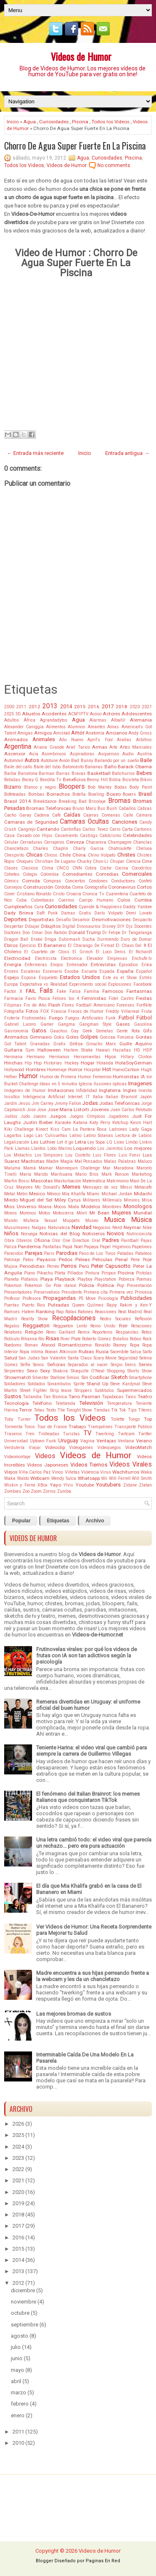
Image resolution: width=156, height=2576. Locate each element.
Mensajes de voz (100, 1187)
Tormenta (13, 1426)
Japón (146, 1096)
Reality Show (34, 1319)
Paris (49, 1253)
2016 (93, 707)
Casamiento (66, 835)
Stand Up (97, 1384)
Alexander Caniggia (24, 727)
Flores (68, 1005)
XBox (42, 1485)
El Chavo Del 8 (131, 945)
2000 (9, 707)
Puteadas (58, 1305)
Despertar (13, 926)
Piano (29, 1273)
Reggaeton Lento (70, 1326)
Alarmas (97, 720)
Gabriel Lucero (20, 1024)
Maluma (12, 1168)
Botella (79, 794)
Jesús (24, 1103)
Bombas (36, 794)
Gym (30, 1050)
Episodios (128, 964)
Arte (113, 747)
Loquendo (84, 1148)
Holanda (105, 1063)
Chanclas (142, 842)
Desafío (63, 919)
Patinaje (12, 1259)
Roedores (13, 1345)
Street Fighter (33, 1390)
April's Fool (100, 739)
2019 (18, 2203)
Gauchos (58, 1031)
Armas (99, 747)
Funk (111, 1018)
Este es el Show (120, 977)
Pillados (75, 1273)
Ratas (71, 1311)
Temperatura (119, 1403)
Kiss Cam (60, 1129)
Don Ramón (56, 932)
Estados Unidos (80, 977)
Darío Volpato (108, 913)
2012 (34, 707)
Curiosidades (54, 122)
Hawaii (103, 1050)
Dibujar (32, 926)
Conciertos (75, 881)
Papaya (91, 1246)
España (125, 971)
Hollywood (14, 1069)
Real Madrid (130, 1311)
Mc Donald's (47, 1187)
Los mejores (138, 1148)
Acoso (96, 714)
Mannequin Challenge (78, 1168)
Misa (147, 1200)
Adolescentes (136, 714)
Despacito (142, 919)
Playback (65, 1279)
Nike (147, 1227)
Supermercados (134, 1390)
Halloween (49, 1050)
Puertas (11, 1305)
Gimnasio (41, 1037)
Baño (110, 767)
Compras (52, 881)
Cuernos (66, 900)
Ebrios (11, 945)
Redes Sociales (115, 1319)
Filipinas (13, 1005)
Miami (93, 1194)
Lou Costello (77, 1155)
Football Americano (95, 1005)
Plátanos (29, 1279)
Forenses (125, 1005)
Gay (75, 1031)
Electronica (71, 958)
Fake (61, 991)
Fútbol (144, 1017)
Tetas (39, 1410)
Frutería (12, 1018)
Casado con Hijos (34, 835)
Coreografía (95, 887)
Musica (114, 1220)
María (25, 1174)
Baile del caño (18, 767)
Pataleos (143, 1253)
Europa (11, 984)
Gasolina (143, 1024)
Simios (73, 1377)
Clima (47, 868)
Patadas (125, 1253)
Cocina (121, 868)
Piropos (109, 1273)
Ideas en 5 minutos (58, 1084)
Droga (50, 939)
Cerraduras (31, 842)
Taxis (130, 1396)
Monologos (138, 1206)
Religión (34, 1332)
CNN (77, 868)
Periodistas (32, 1266)
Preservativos (47, 1292)
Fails (46, 990)
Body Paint (140, 787)
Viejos (10, 1472)
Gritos (76, 1044)
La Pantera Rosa (89, 1129)
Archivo (95, 1521)
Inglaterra (110, 1090)
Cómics (11, 881)
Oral (96, 1240)
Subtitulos (104, 1390)
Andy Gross (140, 733)
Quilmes (95, 1305)
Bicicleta (130, 779)
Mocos (60, 1206)
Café (56, 815)
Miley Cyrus (67, 1200)
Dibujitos (51, 926)
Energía (12, 964)
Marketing (142, 1174)
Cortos (144, 887)
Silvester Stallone (48, 1377)
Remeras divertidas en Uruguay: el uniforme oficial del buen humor (88, 1705)
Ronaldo (102, 1345)
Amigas (25, 733)
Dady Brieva (18, 913)
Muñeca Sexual (40, 1220)
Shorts (133, 1371)
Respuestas (127, 1332)
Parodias (66, 1253)
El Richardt (140, 951)
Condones (98, 881)
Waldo (23, 1478)
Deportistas (41, 919)
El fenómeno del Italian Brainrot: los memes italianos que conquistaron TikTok (88, 1797)
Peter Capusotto (111, 1266)
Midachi (143, 1194)
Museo (91, 1220)
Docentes (143, 926)
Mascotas (42, 1181)
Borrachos (58, 794)
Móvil (82, 1213)
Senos (38, 1364)
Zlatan (145, 1485)
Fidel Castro (121, 998)
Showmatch (17, 1377)
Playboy (84, 1279)
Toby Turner (17, 1419)
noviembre (23, 2302)
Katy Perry (99, 1122)
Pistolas (144, 1273)
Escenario (52, 971)
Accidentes (54, 714)
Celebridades (137, 835)
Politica (105, 1285)
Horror (75, 1069)
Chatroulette (119, 848)
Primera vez (121, 1292)
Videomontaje (17, 1456)
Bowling (96, 794)
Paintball (130, 1240)
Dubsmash (69, 939)
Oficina (42, 1240)
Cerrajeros (54, 842)
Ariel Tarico (77, 747)
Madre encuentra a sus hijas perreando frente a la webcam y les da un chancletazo (92, 1976)
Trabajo (77, 1426)
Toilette (117, 1419)
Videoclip (55, 1447)
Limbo (132, 1142)
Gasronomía (16, 1031)
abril (16, 2381)
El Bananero (52, 945)
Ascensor (14, 754)
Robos (135, 1339)
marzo (18, 2392)
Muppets (71, 1220)
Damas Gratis (76, 913)
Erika (146, 964)
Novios (115, 1233)
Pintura (92, 1273)
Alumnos (76, 727)
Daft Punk (47, 913)
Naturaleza (59, 1227)
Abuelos (31, 714)
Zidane (130, 1485)
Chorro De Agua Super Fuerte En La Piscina (75, 145)
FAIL (31, 991)
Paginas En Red (103, 2561)
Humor (28, 1076)
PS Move (87, 1298)
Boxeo (113, 794)
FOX (44, 1011)
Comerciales (137, 874)
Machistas (33, 1161)
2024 (18, 2147)
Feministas (94, 998)
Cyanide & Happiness (100, 906)
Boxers (129, 794)
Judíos (10, 1116)
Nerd (117, 1227)
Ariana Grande (49, 747)
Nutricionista (139, 1234)
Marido (41, 1174)
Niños (11, 1233)
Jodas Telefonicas (119, 1103)
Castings (89, 835)
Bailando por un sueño (116, 760)
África (29, 720)
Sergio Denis (123, 1364)
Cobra (91, 868)
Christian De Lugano (55, 861)
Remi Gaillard (60, 1332)
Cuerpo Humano (96, 900)
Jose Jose (36, 1109)
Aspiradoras (82, 754)
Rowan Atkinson (61, 1351)
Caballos (127, 808)
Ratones (85, 1311)
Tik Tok (118, 1410)
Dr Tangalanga (137, 932)
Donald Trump (85, 932)
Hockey (71, 1063)
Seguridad (128, 1358)
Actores (111, 714)
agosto (19, 2336)
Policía (86, 1285)
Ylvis (68, 1485)
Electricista (46, 958)
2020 (135, 707)
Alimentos (56, 727)
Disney (109, 926)
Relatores (13, 1332)
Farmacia (13, 998)
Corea (77, 887)
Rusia (102, 1351)
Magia (66, 1161)
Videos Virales (130, 1464)
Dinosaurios (89, 926)
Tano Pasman (84, 1396)
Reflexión (143, 1319)
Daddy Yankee (137, 906)
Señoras (56, 1364)
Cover (9, 894)
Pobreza (126, 1279)
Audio (128, 754)
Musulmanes (17, 1227)
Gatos (39, 1030)
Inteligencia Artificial (44, 1096)
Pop (120, 1285)
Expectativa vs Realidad (43, 984)
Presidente (72, 1292)
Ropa (134, 1345)
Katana (80, 1122)
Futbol (126, 1017)
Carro (114, 829)
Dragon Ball (16, 939)
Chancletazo (16, 848)
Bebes (144, 773)
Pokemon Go (37, 1285)
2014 (66, 706)
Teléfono (42, 1403)
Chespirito (14, 855)
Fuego (56, 1018)
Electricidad (17, 958)
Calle (128, 815)
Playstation (105, 1279)
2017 (108, 706)
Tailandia (32, 1396)
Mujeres (121, 1212)
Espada (106, 971)
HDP (147, 1050)
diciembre (23, 2290)
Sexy (45, 1371)
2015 (80, 707)
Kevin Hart (141, 1122)
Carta (127, 829)
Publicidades (136, 1298)
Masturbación (67, 1181)
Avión (64, 760)
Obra (9, 1240)
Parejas (33, 1253)
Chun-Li (100, 861)
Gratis (59, 1044)
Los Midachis (18, 1155)
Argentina (17, 746)
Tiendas (102, 1410)
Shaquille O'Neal (87, 1371)
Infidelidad (86, 1090)
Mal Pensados (88, 1161)
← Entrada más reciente (35, 453)
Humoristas (126, 1076)
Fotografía (14, 1011)
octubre (20, 2313)
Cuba (21, 900)
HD (137, 1050)
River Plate (70, 1339)
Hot (106, 1069)
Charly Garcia (88, 848)
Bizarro (12, 787)
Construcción (38, 887)
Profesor (12, 1298)
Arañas (124, 739)
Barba (10, 773)
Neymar (132, 1227)
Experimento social (87, 984)
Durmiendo (108, 939)
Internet (75, 1096)
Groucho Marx (101, 1044)
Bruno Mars (84, 808)
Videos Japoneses (47, 1465)
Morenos (28, 1213)
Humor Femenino (94, 1076)
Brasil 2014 (17, 801)
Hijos (110, 1056)
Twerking (104, 1434)
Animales (43, 739)
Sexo (32, 1371)
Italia (98, 1096)
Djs (129, 926)
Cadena (41, 815)
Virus (105, 1472)
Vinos (57, 1472)
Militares (91, 1200)
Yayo (55, 1485)
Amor (77, 733)
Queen (78, 1305)
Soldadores (14, 1384)
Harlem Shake (78, 1050)
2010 (18, 2443)
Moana (45, 1206)
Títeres (145, 1410)
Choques (24, 861)
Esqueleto (48, 977)
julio (16, 2347)
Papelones (142, 1246)
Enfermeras (36, 964)
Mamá (29, 1168)
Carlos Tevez (95, 829)
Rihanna (29, 1339)
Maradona (124, 1168)
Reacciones (105, 1311)
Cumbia (143, 900)
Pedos (65, 1259)
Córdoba (62, 887)
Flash (54, 1005)
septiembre (24, 2324)
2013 (49, 706)
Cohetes (12, 874)
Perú (84, 1266)
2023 (18, 2158)
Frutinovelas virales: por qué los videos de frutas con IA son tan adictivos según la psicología (86, 1655)
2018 (121, 707)
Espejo (11, 977)
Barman (46, 773)
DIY (120, 926)
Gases (123, 1024)
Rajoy (111, 1305)
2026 (18, 2124)
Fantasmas (139, 991)
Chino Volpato (102, 855)
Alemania (141, 720)
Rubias (86, 1351)
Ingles (129, 1090)
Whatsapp (89, 1478)
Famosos (112, 991)
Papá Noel (72, 1246)
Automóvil (13, 760)
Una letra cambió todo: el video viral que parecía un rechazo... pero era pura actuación (93, 1842)
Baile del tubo (47, 767)
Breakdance (45, 801)
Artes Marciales (136, 747)
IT (88, 1096)
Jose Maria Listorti (68, 1109)
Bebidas (12, 779)
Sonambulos (59, 1384)
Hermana (13, 1056)
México (53, 1194)
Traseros (13, 1434)
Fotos (32, 1011)
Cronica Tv (93, 894)
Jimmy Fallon (67, 1103)
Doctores (12, 932)
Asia (33, 754)
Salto (147, 1351)
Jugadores (118, 1116)
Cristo (58, 894)
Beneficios (74, 779)
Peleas (82, 1259)
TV (88, 1433)
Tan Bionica (55, 1396)
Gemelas (104, 1031)
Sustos (12, 1396)
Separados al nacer (88, 1364)
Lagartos (13, 1135)
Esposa (28, 977)
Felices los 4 (65, 998)
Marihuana (61, 1174)
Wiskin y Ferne (19, 1485)
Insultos (12, 1096)
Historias (53, 1063)
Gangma (66, 1024)
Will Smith (142, 1478)
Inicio (13, 122)
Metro (22, 1194)
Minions (132, 1200)
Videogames (81, 1447)
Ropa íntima (31, 1351)
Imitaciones (61, 1090)
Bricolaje (97, 801)
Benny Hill (97, 779)
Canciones (124, 822)
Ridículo (12, 1339)
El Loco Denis (111, 951)
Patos (28, 1259)
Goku (59, 1037)
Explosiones (119, 984)
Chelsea (144, 848)
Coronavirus (122, 887)
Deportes (15, 919)
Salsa (135, 1351)
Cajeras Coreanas (101, 815)
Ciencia (133, 861)
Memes (71, 1187)
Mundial (143, 1213)
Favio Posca (37, 998)
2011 (21, 707)
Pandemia (29, 1246)
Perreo (53, 1266)
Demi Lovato (139, 913)
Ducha (88, 939)
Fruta (146, 1011)
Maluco (145, 1161)
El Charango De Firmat (91, 945)
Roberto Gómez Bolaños (105, 1339)
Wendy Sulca (63, 1478)
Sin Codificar (95, 1377)
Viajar (35, 1447)
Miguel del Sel (36, 1200)
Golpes (89, 1037)
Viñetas (72, 1472)
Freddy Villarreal (122, 1011)
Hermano (36, 1056)
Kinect (42, 1129)
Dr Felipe (111, 932)
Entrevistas (103, 964)
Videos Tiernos (88, 1465)
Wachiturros (125, 1472)
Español (144, 971)
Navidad (82, 1227)
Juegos (58, 1116)
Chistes (126, 855)
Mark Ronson (115, 1174)
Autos (32, 760)
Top (148, 1419)
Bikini (146, 779)
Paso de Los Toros (97, 1253)
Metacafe (143, 1187)
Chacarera (96, 842)
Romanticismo (75, 1345)
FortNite (144, 1005)
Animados (16, 739)
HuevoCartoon (125, 1069)
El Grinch (82, 951)
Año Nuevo (71, 739)
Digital (68, 926)
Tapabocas (113, 1396)
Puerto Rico (33, 1305)
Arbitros (144, 739)
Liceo (119, 1142)
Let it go (65, 1142)
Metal (9, 1194)
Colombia (49, 874)
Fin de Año (35, 1005)
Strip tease (61, 1390)
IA (143, 1076)
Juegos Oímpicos (87, 1116)
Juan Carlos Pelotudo (131, 1109)
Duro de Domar (136, 939)
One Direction (75, 1240)
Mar (107, 1168)
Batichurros (123, 773)
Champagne (119, 842)
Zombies (12, 1491)
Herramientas (87, 1056)
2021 (147, 707)
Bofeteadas (15, 794)
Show (147, 1371)
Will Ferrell (120, 1478)
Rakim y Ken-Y (136, 1305)
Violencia (90, 1472)
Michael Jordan (117, 1194)
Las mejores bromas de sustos (73, 2014)
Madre (52, 1161)
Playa (46, 1279)
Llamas (22, 1148)
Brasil (145, 794)
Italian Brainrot (121, 1096)
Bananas (94, 767)
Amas (113, 727)
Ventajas (106, 1441)
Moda (73, 1206)
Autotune (49, 760)
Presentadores (18, 1292)
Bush (111, 808)
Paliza (10, 1246)
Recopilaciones (74, 1318)
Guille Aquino (135, 1044)
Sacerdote (119, 1351)
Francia (58, 1011)
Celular (11, 842)
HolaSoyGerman (133, 1063)
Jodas (90, 1103)
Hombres (36, 1069)
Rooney (119, 1345)
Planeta (11, 1279)
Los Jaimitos (110, 1148)
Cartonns (143, 829)
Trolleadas (48, 1434)
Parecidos (13, 1253)
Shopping (116, 1371)
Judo (25, 1116)
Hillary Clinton (136, 1056)
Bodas (120, 787)
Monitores (111, 1206)
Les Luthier (43, 1142)
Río (41, 1339)
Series (145, 1364)
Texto (51, 1410)
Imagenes (140, 1083)
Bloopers (72, 786)
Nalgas (39, 1227)
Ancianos (116, 733)
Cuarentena (117, 894)
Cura (39, 906)
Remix (83, 1332)
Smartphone (140, 1377)
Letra (80, 1142)
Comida (31, 881)
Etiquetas (58, 1521)
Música (141, 1220)
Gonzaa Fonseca (117, 1037)
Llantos (38, 1148)
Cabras (144, 808)
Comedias (107, 874)
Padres (110, 1240)
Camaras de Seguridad (31, 822)
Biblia (115, 779)
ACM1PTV (78, 714)
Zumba (64, 1491)
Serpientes (14, 1371)
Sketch (119, 1377)
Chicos (50, 855)
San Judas (29, 1358)
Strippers (83, 1390)
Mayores (24, 1187)
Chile (65, 855)
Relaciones (141, 1326)
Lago (28, 1135)
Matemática (93, 1181)
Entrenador (77, 964)
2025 (9, 714)
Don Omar (32, 932)
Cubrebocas (42, 900)
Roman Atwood (40, 1345)
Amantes (96, 727)
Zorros (49, 1491)
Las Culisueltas (51, 1135)
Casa (9, 835)
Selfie (25, 1364)
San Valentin (53, 1358)
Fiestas (144, 998)
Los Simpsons (49, 1155)
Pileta (59, 1273)
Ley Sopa (96, 1142)
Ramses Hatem (19, 1311)
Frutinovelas (34, 1018)
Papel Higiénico (115, 1246)
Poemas (144, 1279)
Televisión (91, 1403)
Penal (121, 1259)
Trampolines (100, 1426)
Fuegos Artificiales (84, 1018)
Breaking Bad (73, 801)
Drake (36, 939)
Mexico (37, 1194)
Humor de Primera (58, 1076)
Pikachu (45, 1273)
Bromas (119, 801)
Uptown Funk (43, 1441)
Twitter (145, 1434)
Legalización (16, 1142)
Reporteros (102, 1332)
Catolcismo (110, 835)
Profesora (31, 1298)
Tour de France (52, 1426)
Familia (91, 991)
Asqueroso (108, 754)
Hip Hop (33, 1063)
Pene (135, 1259)
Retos (146, 1332)
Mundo (10, 1220)
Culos (123, 900)
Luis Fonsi (130, 1155)
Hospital (92, 1069)
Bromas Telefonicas (48, 808)
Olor (56, 1240)
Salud (10, 1358)
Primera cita (96, 1292)
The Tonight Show (74, 1410)
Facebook (143, 984)
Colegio (30, 874)
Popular (21, 1521)
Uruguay (68, 1440)
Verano (144, 1441)
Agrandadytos (53, 720)
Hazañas (122, 1050)
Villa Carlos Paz (35, 1472)
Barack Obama (135, 767)
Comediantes (77, 874)
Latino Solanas (98, 1135)
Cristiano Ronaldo (34, 894)
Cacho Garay (17, 815)
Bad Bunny (82, 760)
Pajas (146, 1240)
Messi (126, 1187)
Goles (72, 1037)
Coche (105, 868)
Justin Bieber (38, 1122)
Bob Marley (99, 787)
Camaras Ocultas (84, 821)
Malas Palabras (120, 1161)
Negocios (102, 1227)
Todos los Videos (110, 122)
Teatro (145, 1396)
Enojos (56, 964)
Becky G (30, 779)
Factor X (13, 991)
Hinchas (13, 1063)
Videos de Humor (81, 56)
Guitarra (13, 1050)
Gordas (144, 1037)
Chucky (84, 861)
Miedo (11, 1200)
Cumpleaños (18, 906)
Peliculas (102, 1259)
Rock (147, 1339)
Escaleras (30, 971)
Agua (29, 122)
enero (18, 2415)
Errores (11, 971)
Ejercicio (28, 945)
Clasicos (29, 868)
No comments (113, 165)
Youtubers (108, 1485)
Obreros (24, 1240)
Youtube (85, 1485)
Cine (147, 861)
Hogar (87, 1063)
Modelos (90, 1206)
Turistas (71, 1434)
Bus (101, 808)
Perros (69, 1266)
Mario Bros (87, 1174)
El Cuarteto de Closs (46, 951)
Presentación (139, 1285)
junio (16, 2358)
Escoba (71, 971)
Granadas (40, 1044)
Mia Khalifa (73, 1194)
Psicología (108, 1298)
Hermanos (59, 1056)
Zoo (26, 1491)
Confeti (145, 881)
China (79, 855)
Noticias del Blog (59, 1234)
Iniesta (145, 1090)
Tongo (134, 1419)
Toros (29, 1426)
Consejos (13, 887)
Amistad (61, 733)
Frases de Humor (86, 1011)
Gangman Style (95, 1024)
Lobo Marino (59, 1148)
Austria (144, 754)
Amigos (43, 733)
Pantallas (51, 1246)
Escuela (89, 971)
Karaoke (63, 1122)
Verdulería (14, 1447)
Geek (87, 1031)
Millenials (112, 1200)
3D (18, 714)
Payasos (46, 1259)
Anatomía (95, 733)
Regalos (12, 1326)
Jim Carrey (42, 1103)
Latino (75, 1135)
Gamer (47, 1024)
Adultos (11, 720)
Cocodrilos (141, 868)
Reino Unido (102, 1326)
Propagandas (59, 1298)
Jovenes (99, 1109)
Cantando (48, 829)
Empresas (117, 958)
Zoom (36, 1491)
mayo (17, 2370)
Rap (60, 1311)
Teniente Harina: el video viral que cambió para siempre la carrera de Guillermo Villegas (91, 1750)
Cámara (144, 815)
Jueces (40, 1116)
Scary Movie (105, 1358)
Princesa (143, 1292)
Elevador (95, 958)
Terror (25, 1410)
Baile (146, 760)
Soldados (36, 1384)
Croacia (73, 894)
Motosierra (63, 1213)
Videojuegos (109, 1447)
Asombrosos (54, 754)
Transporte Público (133, 1426)
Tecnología (16, 1403)
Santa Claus (80, 1358)
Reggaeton (36, 1325)
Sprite (79, 1384)
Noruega (29, 1234)
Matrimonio (117, 1181)
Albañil (118, 720)
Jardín (10, 1103)
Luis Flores (104, 1155)
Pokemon (13, 1285)
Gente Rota (127, 1031)
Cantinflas (71, 829)
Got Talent (15, 1044)
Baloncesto (73, 767)
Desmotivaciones (111, 919)
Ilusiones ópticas (110, 1084)
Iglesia (85, 1084)
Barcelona (27, 773)
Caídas (72, 815)
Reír (123, 1326)
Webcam (40, 1478)
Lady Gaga (140, 1129)
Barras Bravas (71, 773)
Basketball (99, 773)
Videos (45, 1456)
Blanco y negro (40, 787)
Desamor (81, 919)
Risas (52, 1338)
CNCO (63, 868)
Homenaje (57, 1069)
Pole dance (65, 1285)
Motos (44, 1213)
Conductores (123, 881)
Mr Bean (99, 1213)
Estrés (145, 977)
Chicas (34, 855)
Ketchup (120, 1122)
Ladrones (118, 1129)
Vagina (87, 1441)
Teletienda (65, 1403)
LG (109, 1142)
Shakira (60, 1371)
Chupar (117, 861)
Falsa (75, 991)
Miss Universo (20, 1206)
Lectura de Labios (133, 1135)
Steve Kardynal (125, 1384)
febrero (20, 2404)
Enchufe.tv (142, 958)
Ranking (45, 1311)
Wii (104, 1478)
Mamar (46, 1168)
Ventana (126, 1441)
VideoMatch (138, 1447)
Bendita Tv (51, 779)
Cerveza (75, 842)
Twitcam (126, 1434)
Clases (11, 868)
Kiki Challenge (19, 1129)
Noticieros (93, 1234)
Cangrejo (26, 829)
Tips (132, 1410)
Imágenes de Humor (25, 1090)
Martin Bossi (17, 1181)
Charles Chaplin (50, 848)
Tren (30, 1434)
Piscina (80, 122)
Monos (10, 1213)
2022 (18, 2169)
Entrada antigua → (127, 453)
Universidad (16, 1441)
